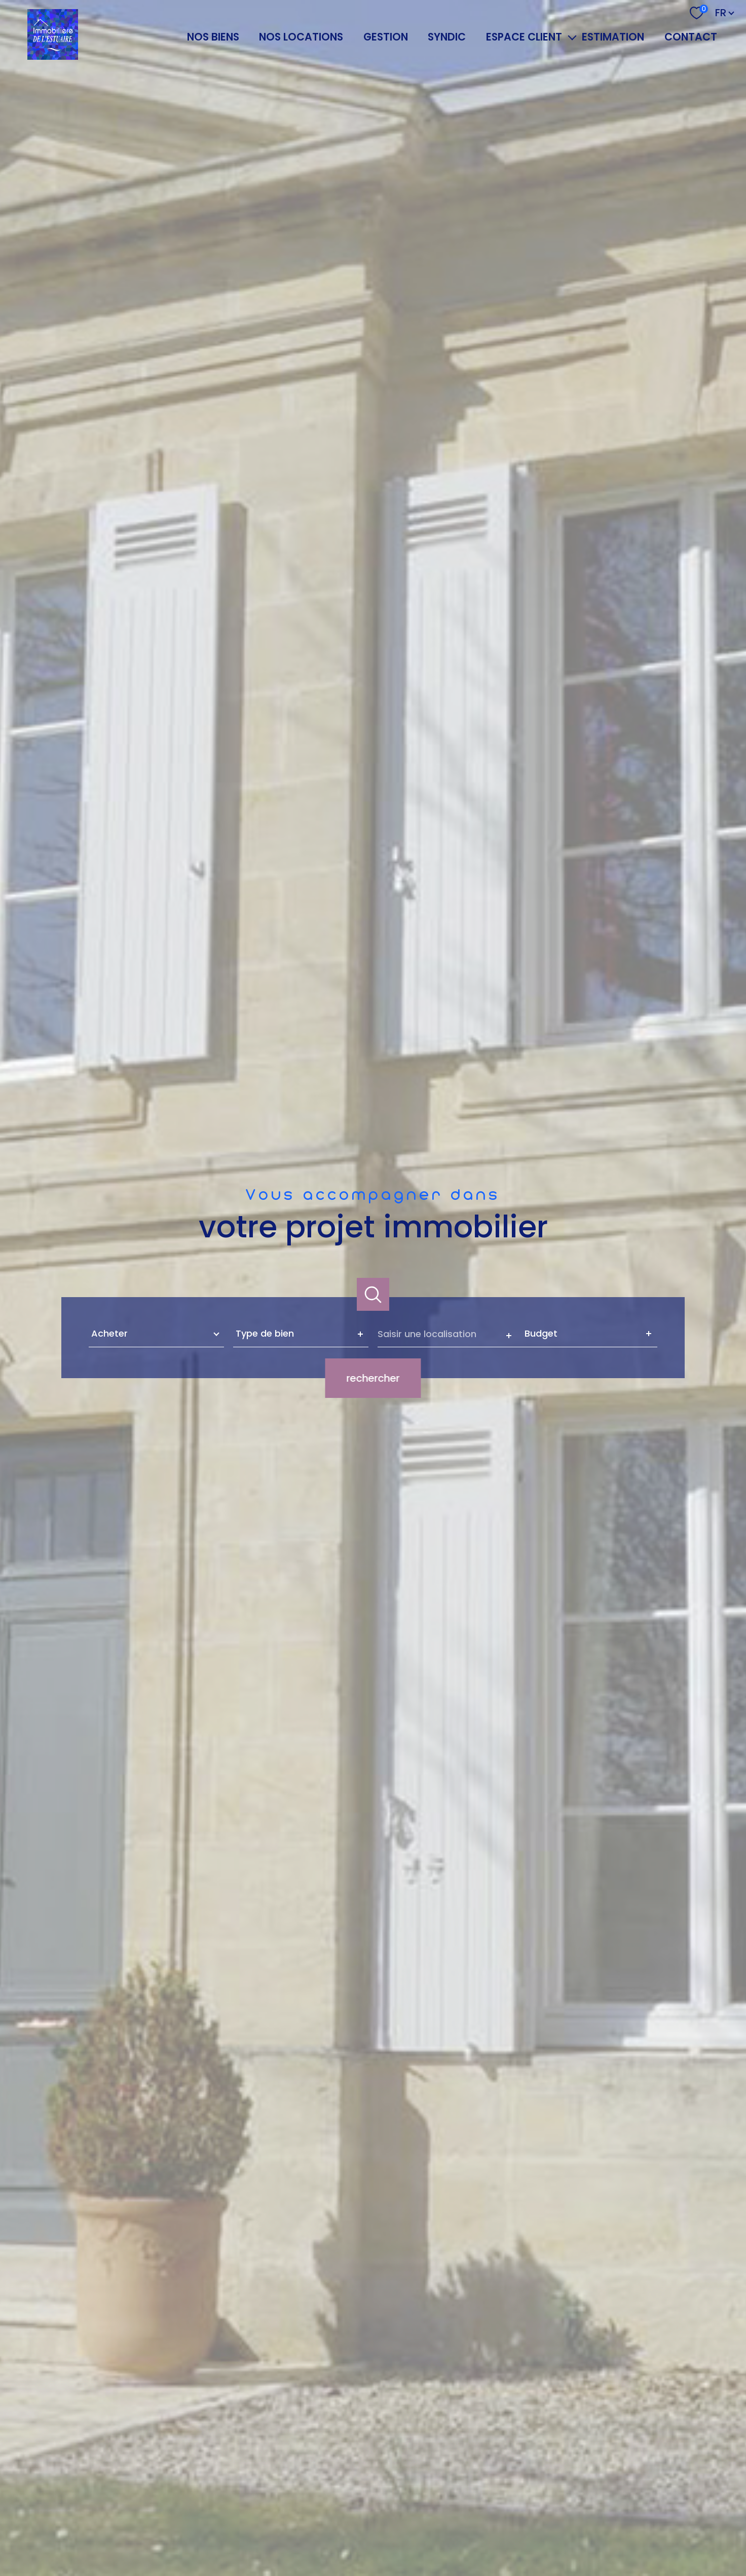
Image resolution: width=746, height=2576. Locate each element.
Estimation (613, 36)
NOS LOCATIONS (301, 36)
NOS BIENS (213, 36)
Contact (690, 36)
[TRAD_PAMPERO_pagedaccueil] (52, 56)
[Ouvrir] (373, 1294)
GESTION (385, 36)
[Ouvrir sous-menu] (572, 37)
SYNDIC (447, 36)
